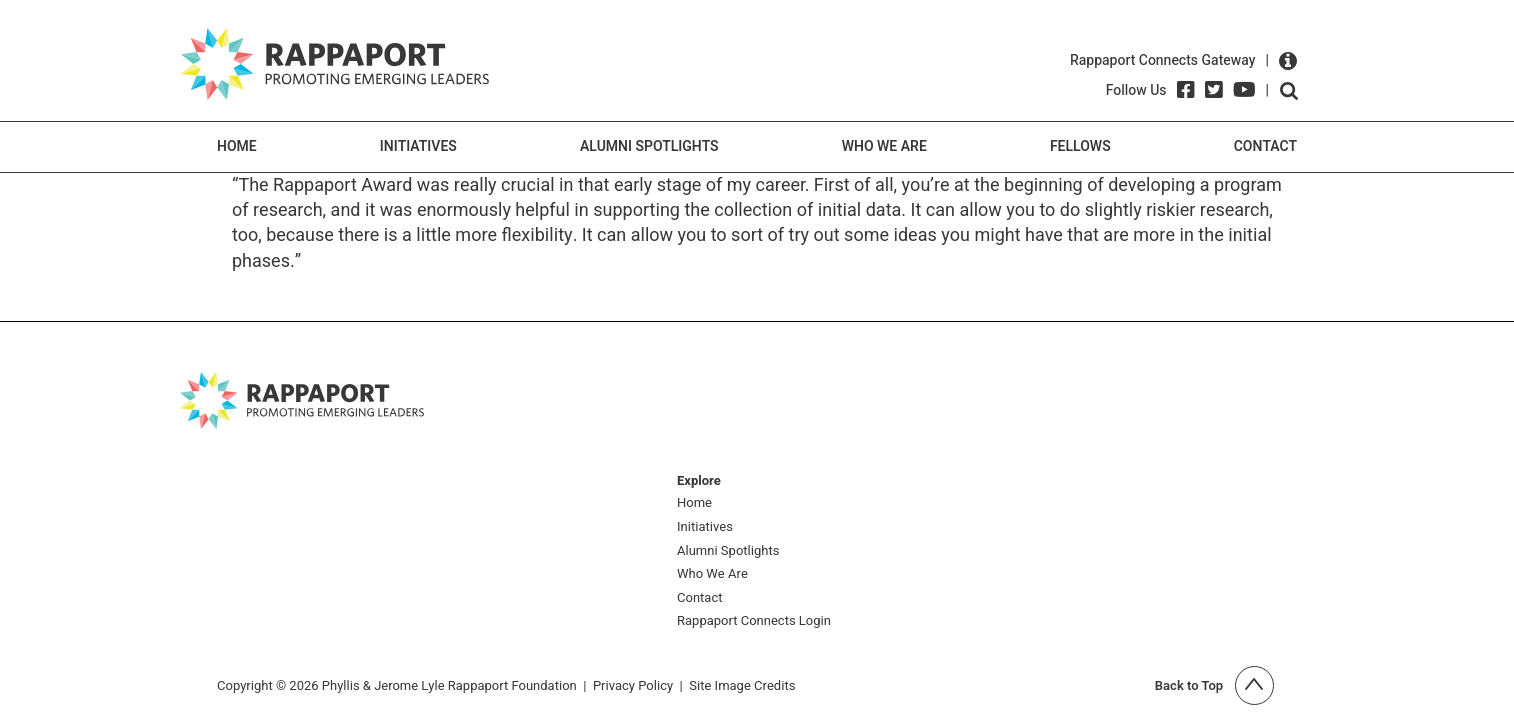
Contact (1265, 146)
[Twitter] (1214, 90)
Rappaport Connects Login (754, 621)
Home (237, 146)
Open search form (1289, 91)
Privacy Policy (633, 685)
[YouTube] (1244, 90)
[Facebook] (1186, 90)
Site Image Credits (742, 685)
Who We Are (884, 146)
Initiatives (418, 146)
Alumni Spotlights (649, 146)
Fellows (1080, 146)
